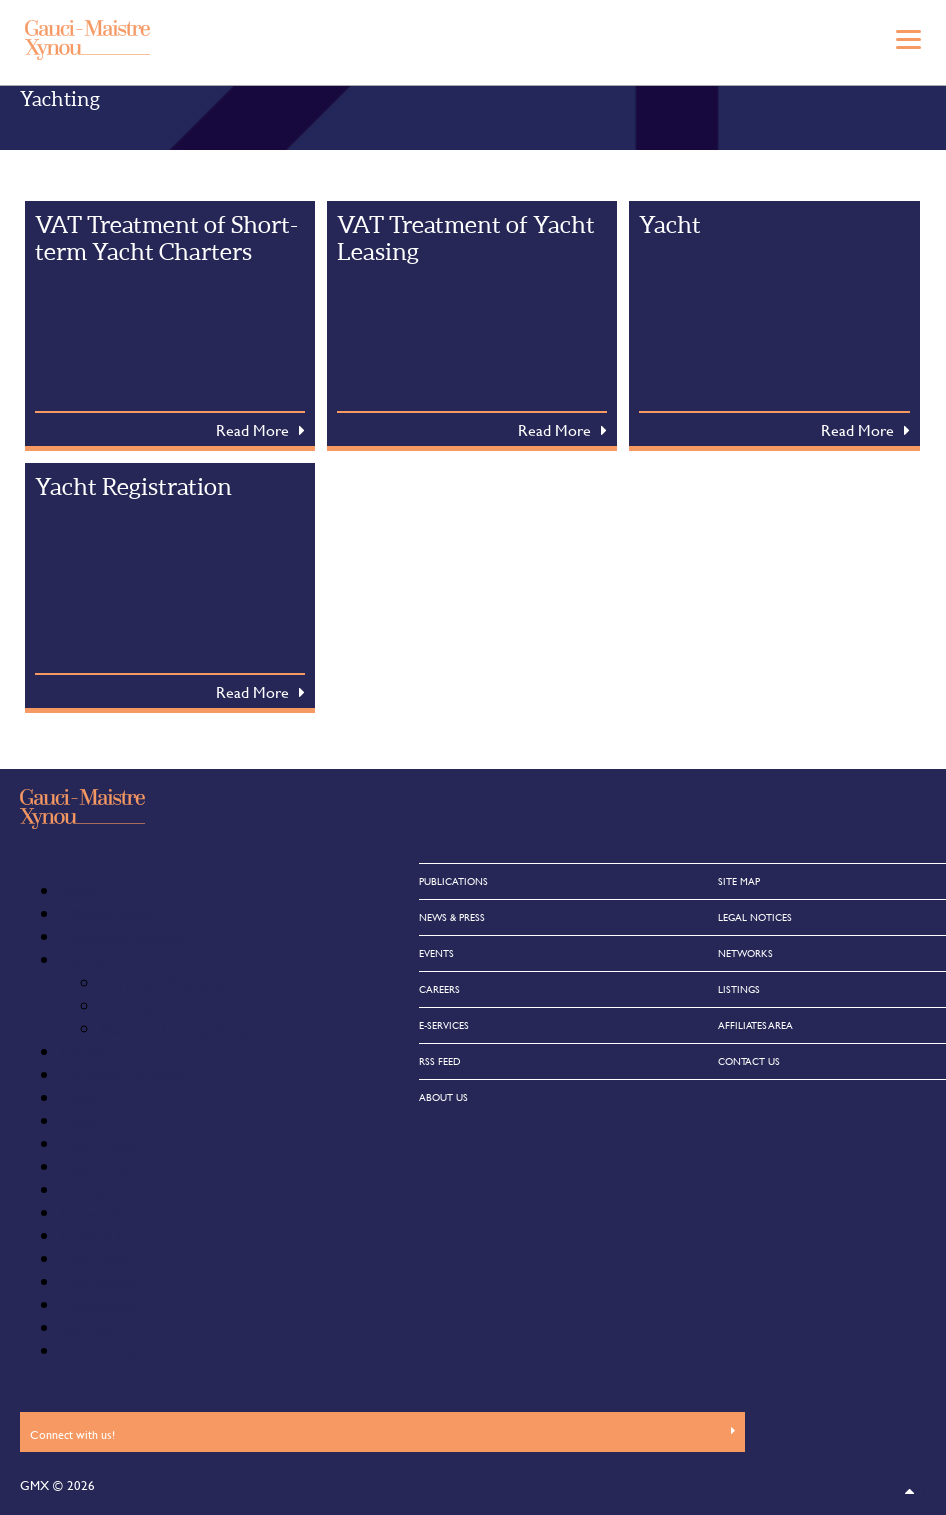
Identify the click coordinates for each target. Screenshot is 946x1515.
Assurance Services (122, 936)
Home (80, 1120)
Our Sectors (99, 1281)
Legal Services (105, 1166)
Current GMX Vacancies (178, 982)
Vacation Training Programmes (198, 1028)
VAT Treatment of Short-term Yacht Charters (166, 238)
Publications (99, 1304)
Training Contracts (160, 1005)
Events (81, 1097)
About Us (91, 890)
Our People (98, 1258)
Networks (93, 1212)
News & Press (105, 1235)
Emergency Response (129, 1074)
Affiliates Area (105, 913)
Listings (84, 1189)
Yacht (670, 224)
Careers (86, 959)
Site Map (88, 1327)
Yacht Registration (133, 486)
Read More (252, 429)
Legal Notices (105, 1143)
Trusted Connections (128, 1350)
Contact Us (96, 1051)
